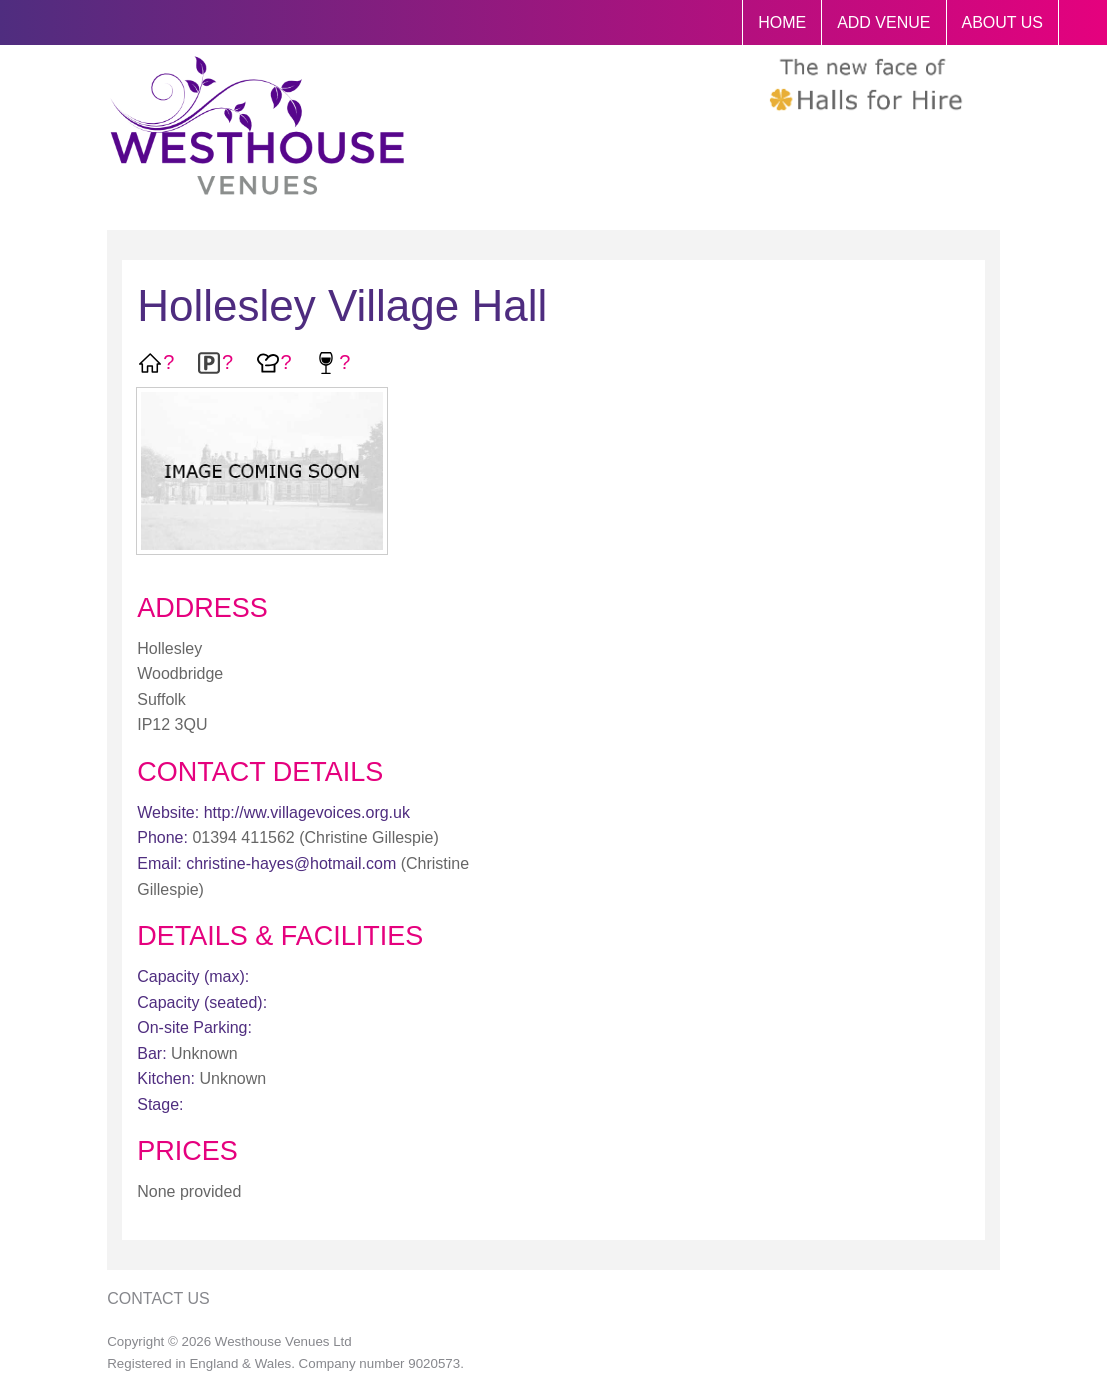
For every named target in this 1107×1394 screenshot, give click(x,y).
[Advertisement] (877, 688)
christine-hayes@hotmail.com (291, 863)
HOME (782, 22)
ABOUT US (1003, 22)
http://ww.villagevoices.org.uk (307, 812)
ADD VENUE (883, 22)
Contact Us (158, 1298)
